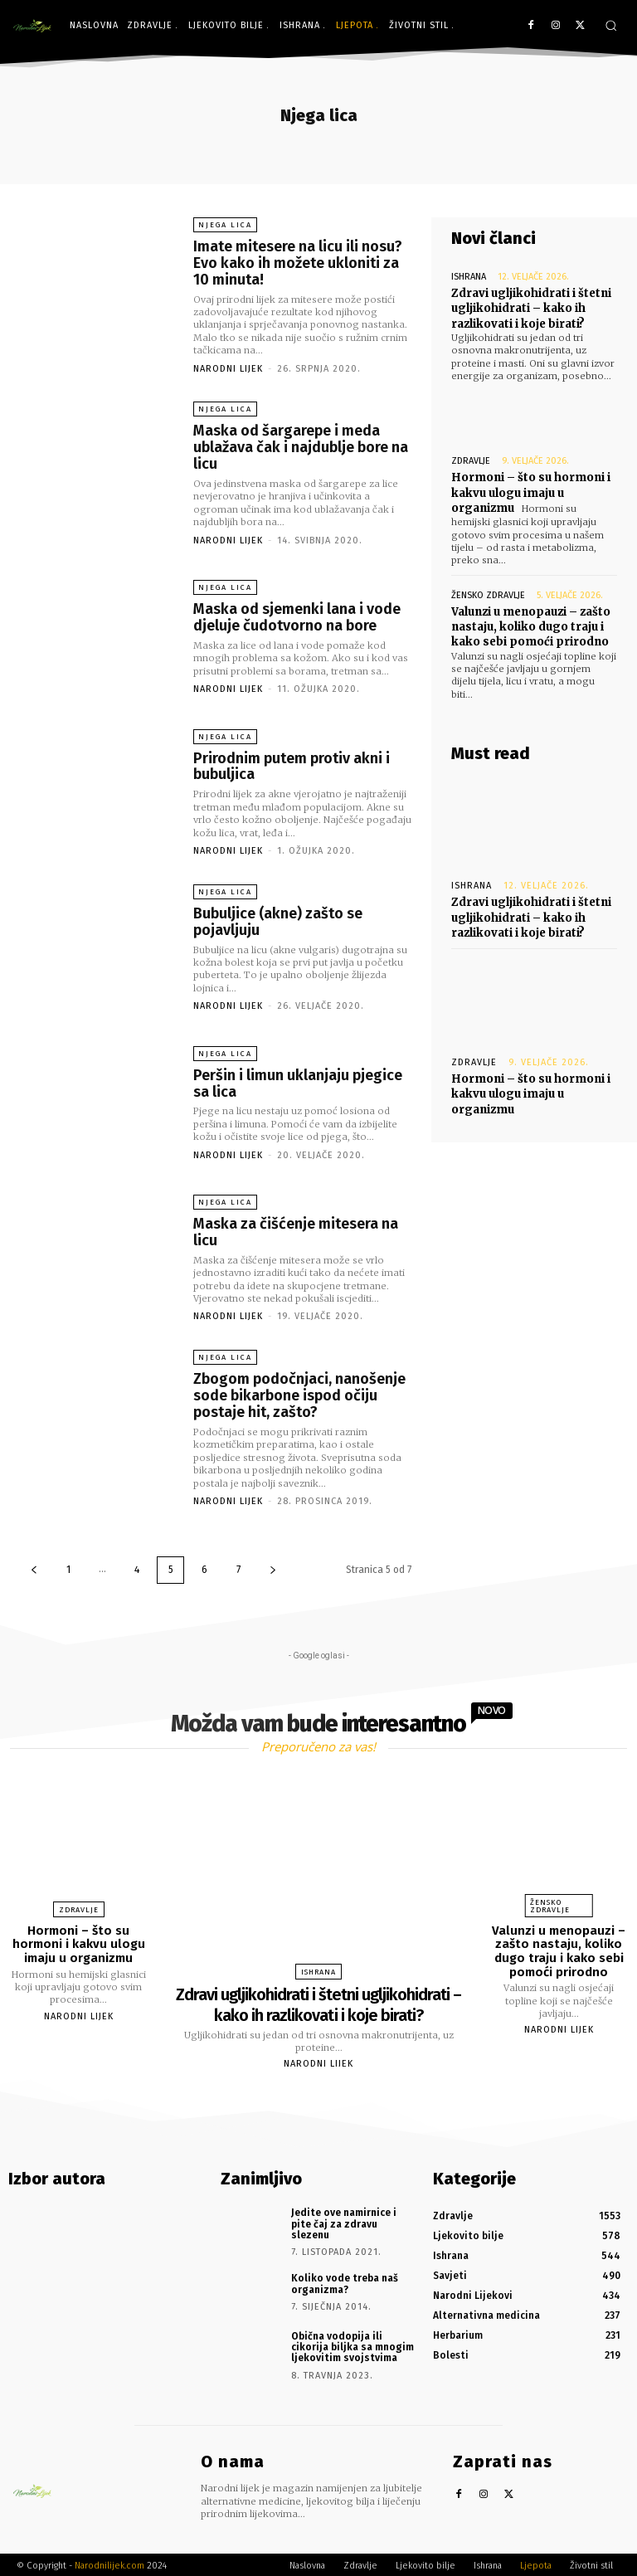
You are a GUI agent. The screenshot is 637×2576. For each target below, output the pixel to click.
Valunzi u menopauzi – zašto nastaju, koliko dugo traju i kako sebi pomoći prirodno (530, 626)
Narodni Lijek (228, 368)
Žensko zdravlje (488, 594)
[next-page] (273, 1569)
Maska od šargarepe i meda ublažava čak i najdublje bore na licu (300, 447)
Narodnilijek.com (109, 2563)
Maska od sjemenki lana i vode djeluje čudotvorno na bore (297, 617)
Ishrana (468, 276)
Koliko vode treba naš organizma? (344, 2281)
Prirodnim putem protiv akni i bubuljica (291, 765)
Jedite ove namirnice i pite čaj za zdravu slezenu (343, 2221)
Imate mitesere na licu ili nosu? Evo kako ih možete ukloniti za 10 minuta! (297, 263)
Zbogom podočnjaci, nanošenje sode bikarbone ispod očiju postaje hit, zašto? (299, 1395)
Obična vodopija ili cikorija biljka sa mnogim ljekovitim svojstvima (352, 2344)
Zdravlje (470, 460)
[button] (611, 25)
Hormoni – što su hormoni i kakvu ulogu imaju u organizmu (530, 492)
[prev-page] (34, 1569)
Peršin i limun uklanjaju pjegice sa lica (297, 1082)
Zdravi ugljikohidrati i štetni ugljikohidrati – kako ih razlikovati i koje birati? (531, 308)
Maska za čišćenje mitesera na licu (295, 1232)
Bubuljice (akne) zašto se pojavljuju (277, 920)
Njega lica (225, 225)
